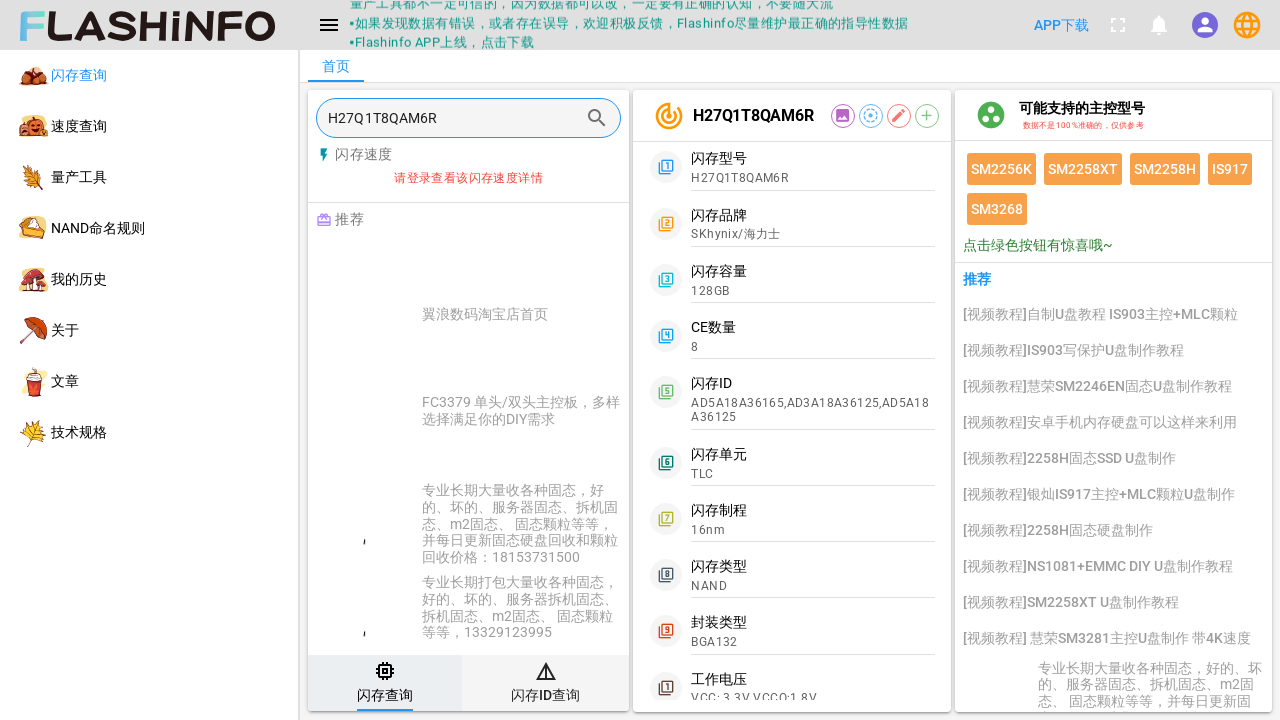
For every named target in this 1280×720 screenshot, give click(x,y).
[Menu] (329, 25)
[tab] (385, 683)
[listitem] (149, 75)
